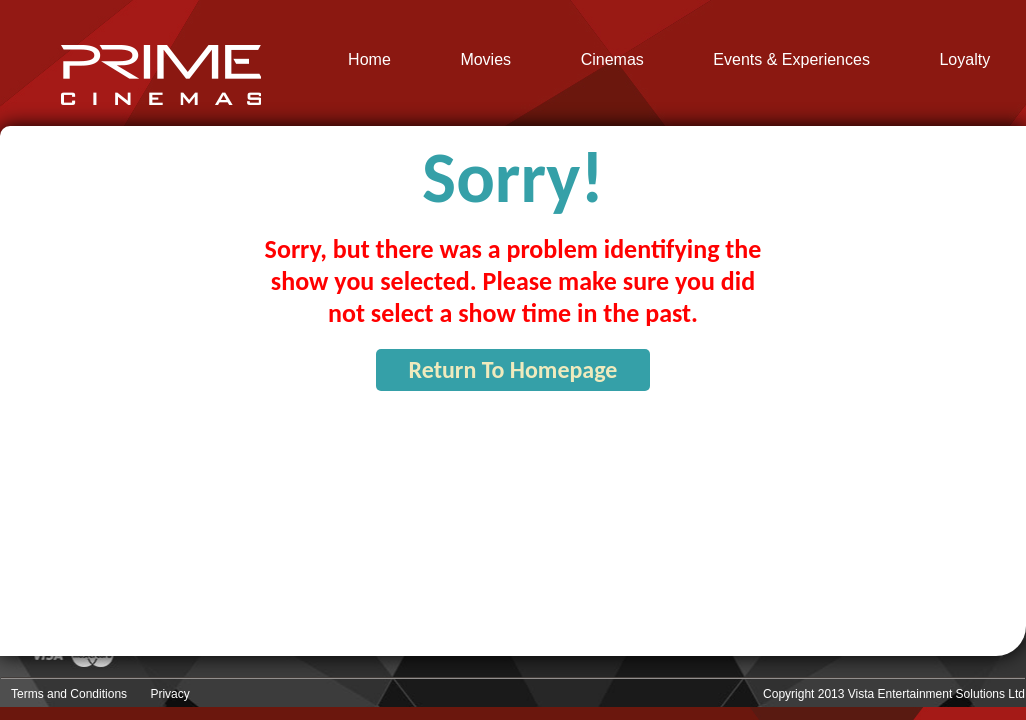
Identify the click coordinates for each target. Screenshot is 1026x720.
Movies (485, 60)
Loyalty (964, 60)
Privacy (169, 694)
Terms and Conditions (69, 694)
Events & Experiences (791, 60)
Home (369, 60)
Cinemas (612, 60)
